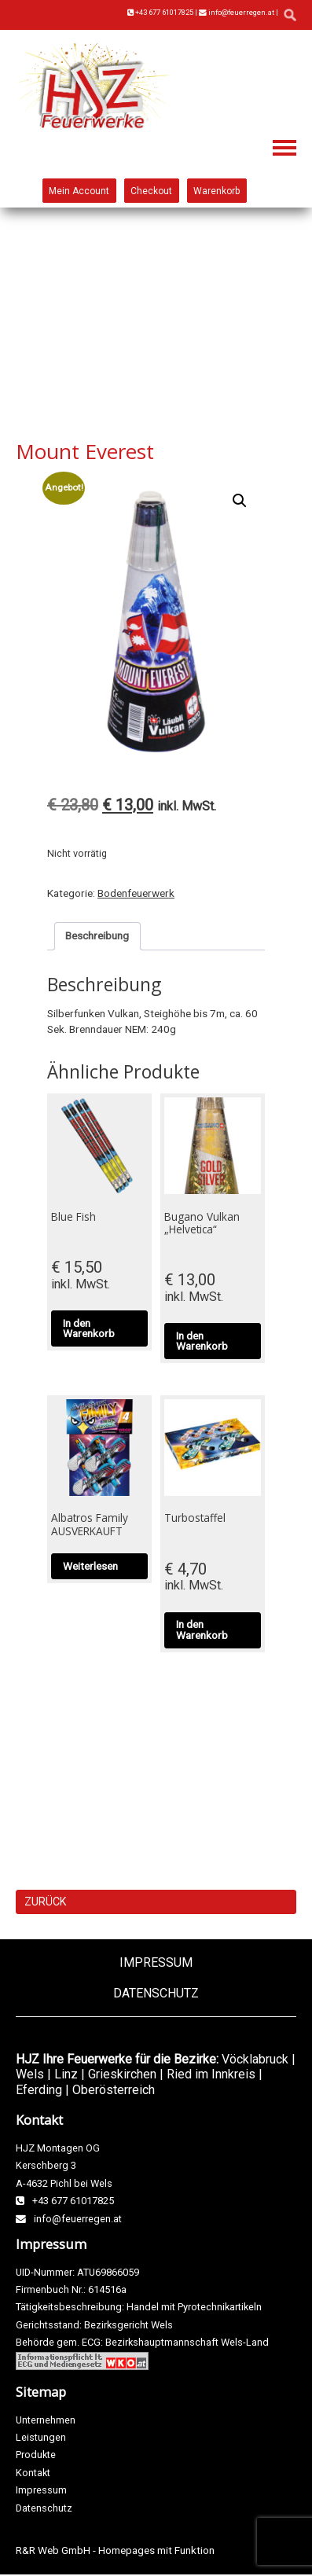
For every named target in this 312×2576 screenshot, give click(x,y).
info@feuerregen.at (236, 12)
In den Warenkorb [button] (89, 1328)
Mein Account (79, 190)
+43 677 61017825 (160, 12)
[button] (240, 501)
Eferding (39, 2089)
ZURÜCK (45, 1901)
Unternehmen (45, 2420)
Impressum (156, 1962)
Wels (30, 2074)
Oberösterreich (113, 2089)
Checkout (151, 190)
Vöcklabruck (255, 2059)
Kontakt (33, 2473)
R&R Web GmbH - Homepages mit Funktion (115, 2550)
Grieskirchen (122, 2074)
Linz (66, 2074)
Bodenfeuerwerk (135, 893)
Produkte (36, 2454)
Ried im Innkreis (211, 2074)
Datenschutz (156, 1993)
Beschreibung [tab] (97, 935)
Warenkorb (216, 190)
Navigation (284, 148)
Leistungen (41, 2437)
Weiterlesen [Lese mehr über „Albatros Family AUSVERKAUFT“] (90, 1566)
